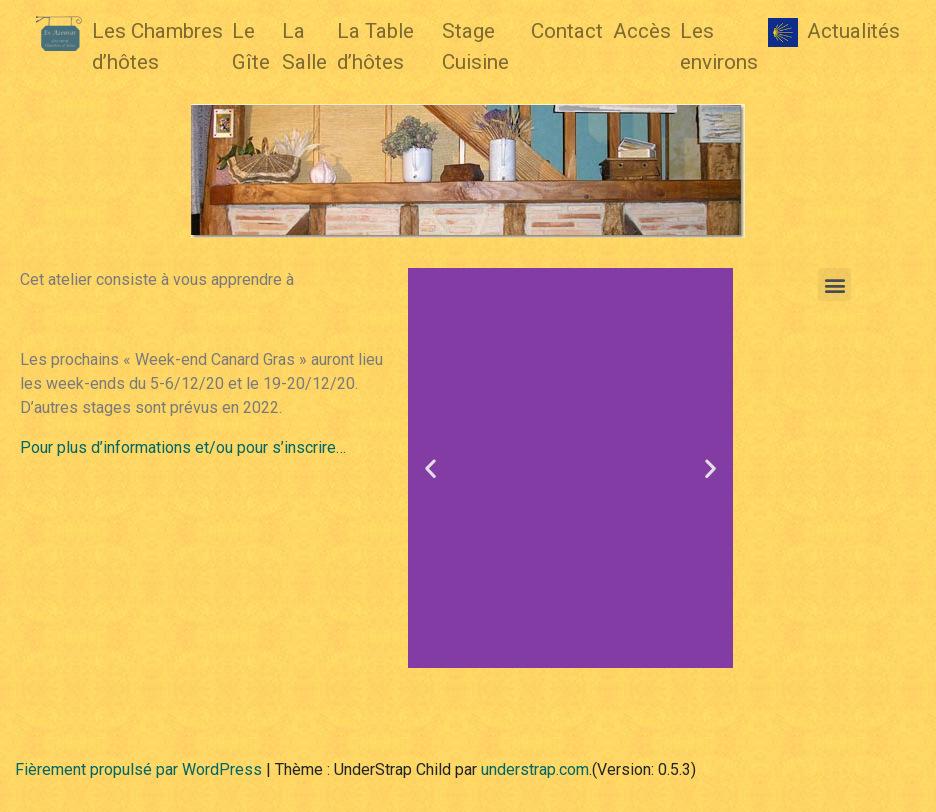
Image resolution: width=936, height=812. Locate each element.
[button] (430, 468)
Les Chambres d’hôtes (157, 46)
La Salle (304, 46)
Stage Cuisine (475, 46)
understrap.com (535, 769)
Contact (567, 31)
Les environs (719, 46)
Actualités (853, 31)
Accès (642, 31)
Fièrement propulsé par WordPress (138, 769)
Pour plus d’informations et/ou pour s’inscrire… (183, 447)
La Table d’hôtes (375, 46)
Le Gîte (251, 46)
